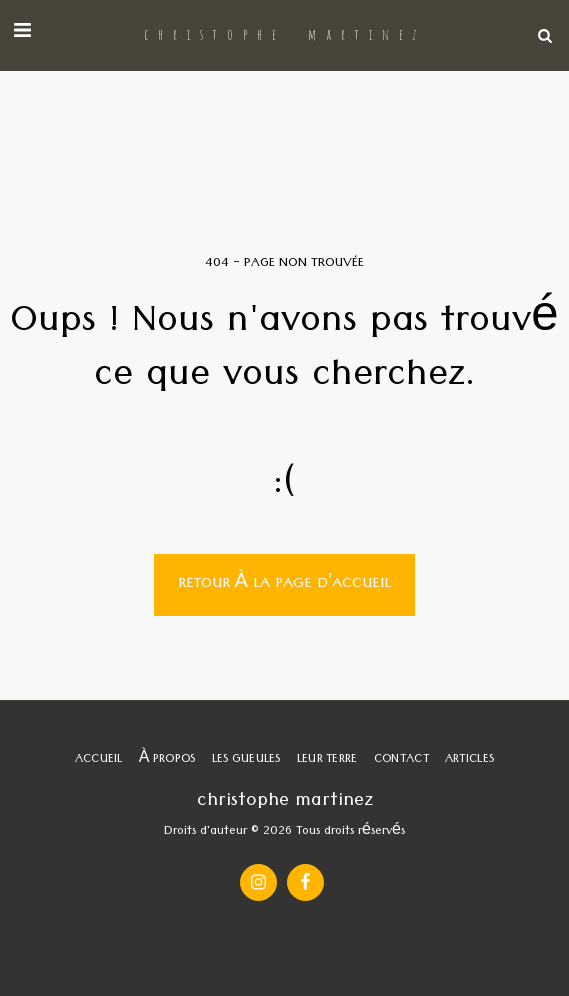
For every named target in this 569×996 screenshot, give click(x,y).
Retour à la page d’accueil (285, 585)
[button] (22, 35)
